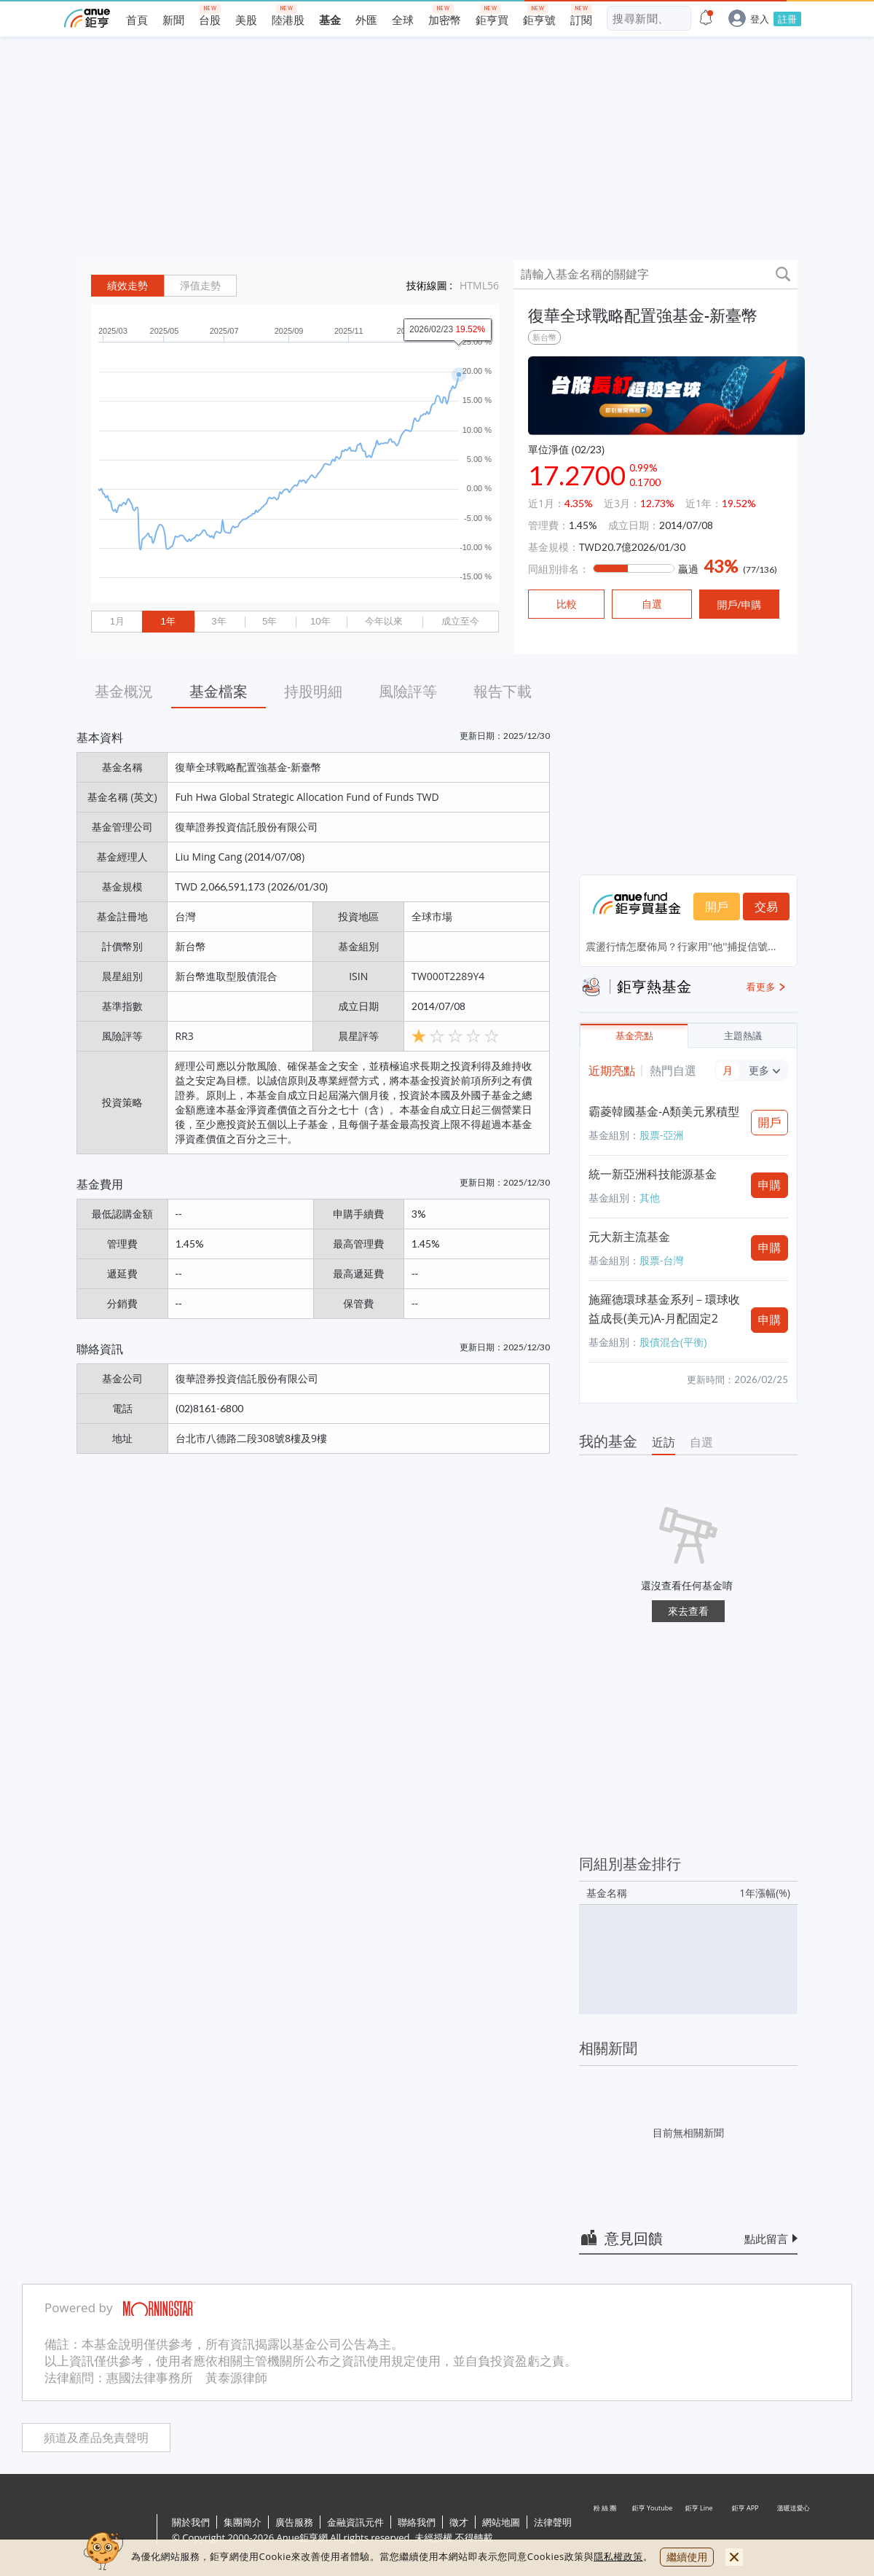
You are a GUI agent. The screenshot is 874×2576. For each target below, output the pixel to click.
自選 (701, 1442)
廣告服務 (294, 2522)
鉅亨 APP (746, 2531)
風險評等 (408, 691)
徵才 (458, 2522)
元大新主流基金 (629, 1237)
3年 (218, 621)
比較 (566, 604)
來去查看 (688, 1611)
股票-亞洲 (661, 1135)
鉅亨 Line (699, 2531)
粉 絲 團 (606, 2531)
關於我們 (191, 2522)
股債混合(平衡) (672, 1342)
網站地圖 (501, 2522)
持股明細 (313, 691)
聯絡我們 (417, 2522)
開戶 (716, 907)
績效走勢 (127, 285)
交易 (766, 907)
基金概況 (124, 691)
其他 (649, 1198)
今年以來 (384, 621)
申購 (770, 1185)
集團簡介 (242, 2522)
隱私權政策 (618, 2556)
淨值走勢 (200, 285)
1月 (117, 621)
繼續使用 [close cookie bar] (686, 2557)
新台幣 (544, 337)
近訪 (663, 1442)
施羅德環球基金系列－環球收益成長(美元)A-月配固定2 (664, 1308)
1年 (167, 621)
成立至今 (460, 621)
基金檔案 (218, 691)
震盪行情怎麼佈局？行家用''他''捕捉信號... (681, 946)
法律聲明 (553, 2522)
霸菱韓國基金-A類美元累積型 (663, 1111)
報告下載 (502, 691)
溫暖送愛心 (792, 2531)
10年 (320, 621)
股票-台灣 (661, 1260)
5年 (269, 621)
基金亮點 (634, 1035)
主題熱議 (743, 1035)
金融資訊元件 (355, 2522)
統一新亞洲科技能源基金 (652, 1174)
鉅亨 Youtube (653, 2531)
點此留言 (766, 2238)
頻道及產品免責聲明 (96, 2438)
